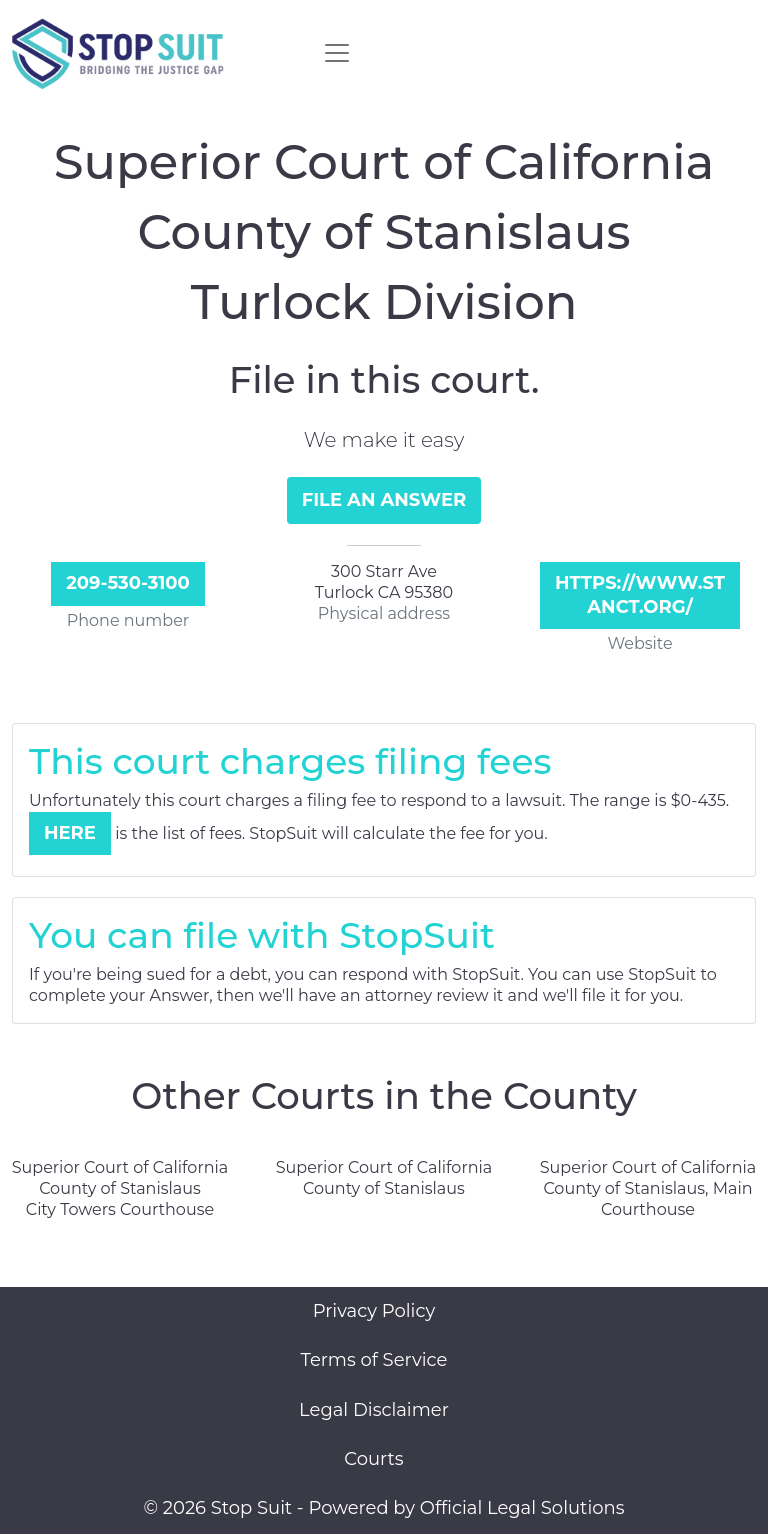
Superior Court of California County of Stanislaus (384, 1178)
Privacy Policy (374, 1311)
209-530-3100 (128, 583)
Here (70, 833)
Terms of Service (374, 1360)
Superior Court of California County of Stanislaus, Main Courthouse (648, 1188)
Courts (373, 1459)
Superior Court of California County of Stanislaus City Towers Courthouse (120, 1188)
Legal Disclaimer (374, 1410)
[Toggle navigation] (337, 53)
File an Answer (384, 500)
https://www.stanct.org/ (640, 594)
